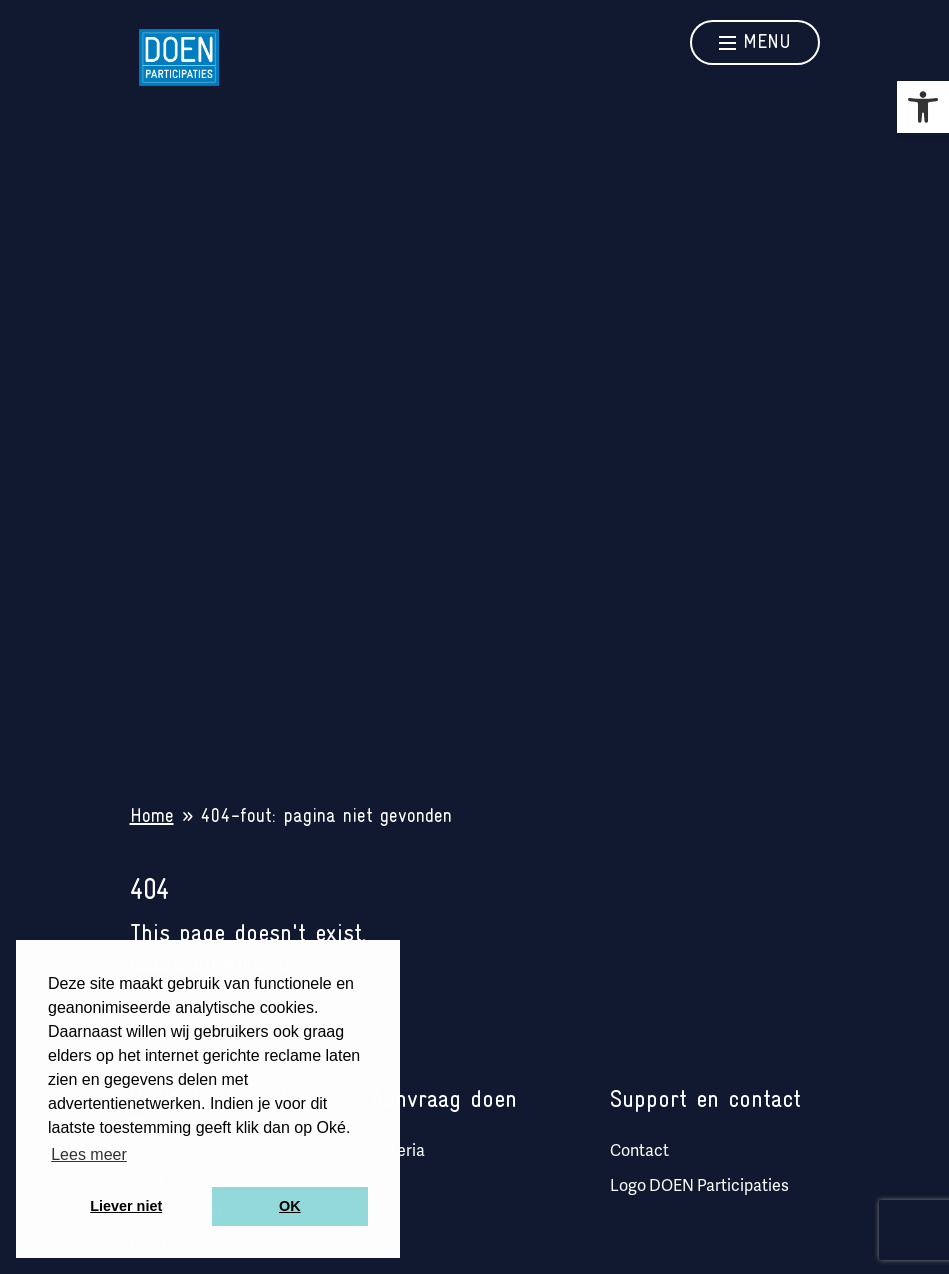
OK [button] (290, 1206)
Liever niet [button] (126, 1206)
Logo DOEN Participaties (699, 1187)
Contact (639, 1152)
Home (152, 817)
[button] (923, 107)
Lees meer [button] (89, 1154)
